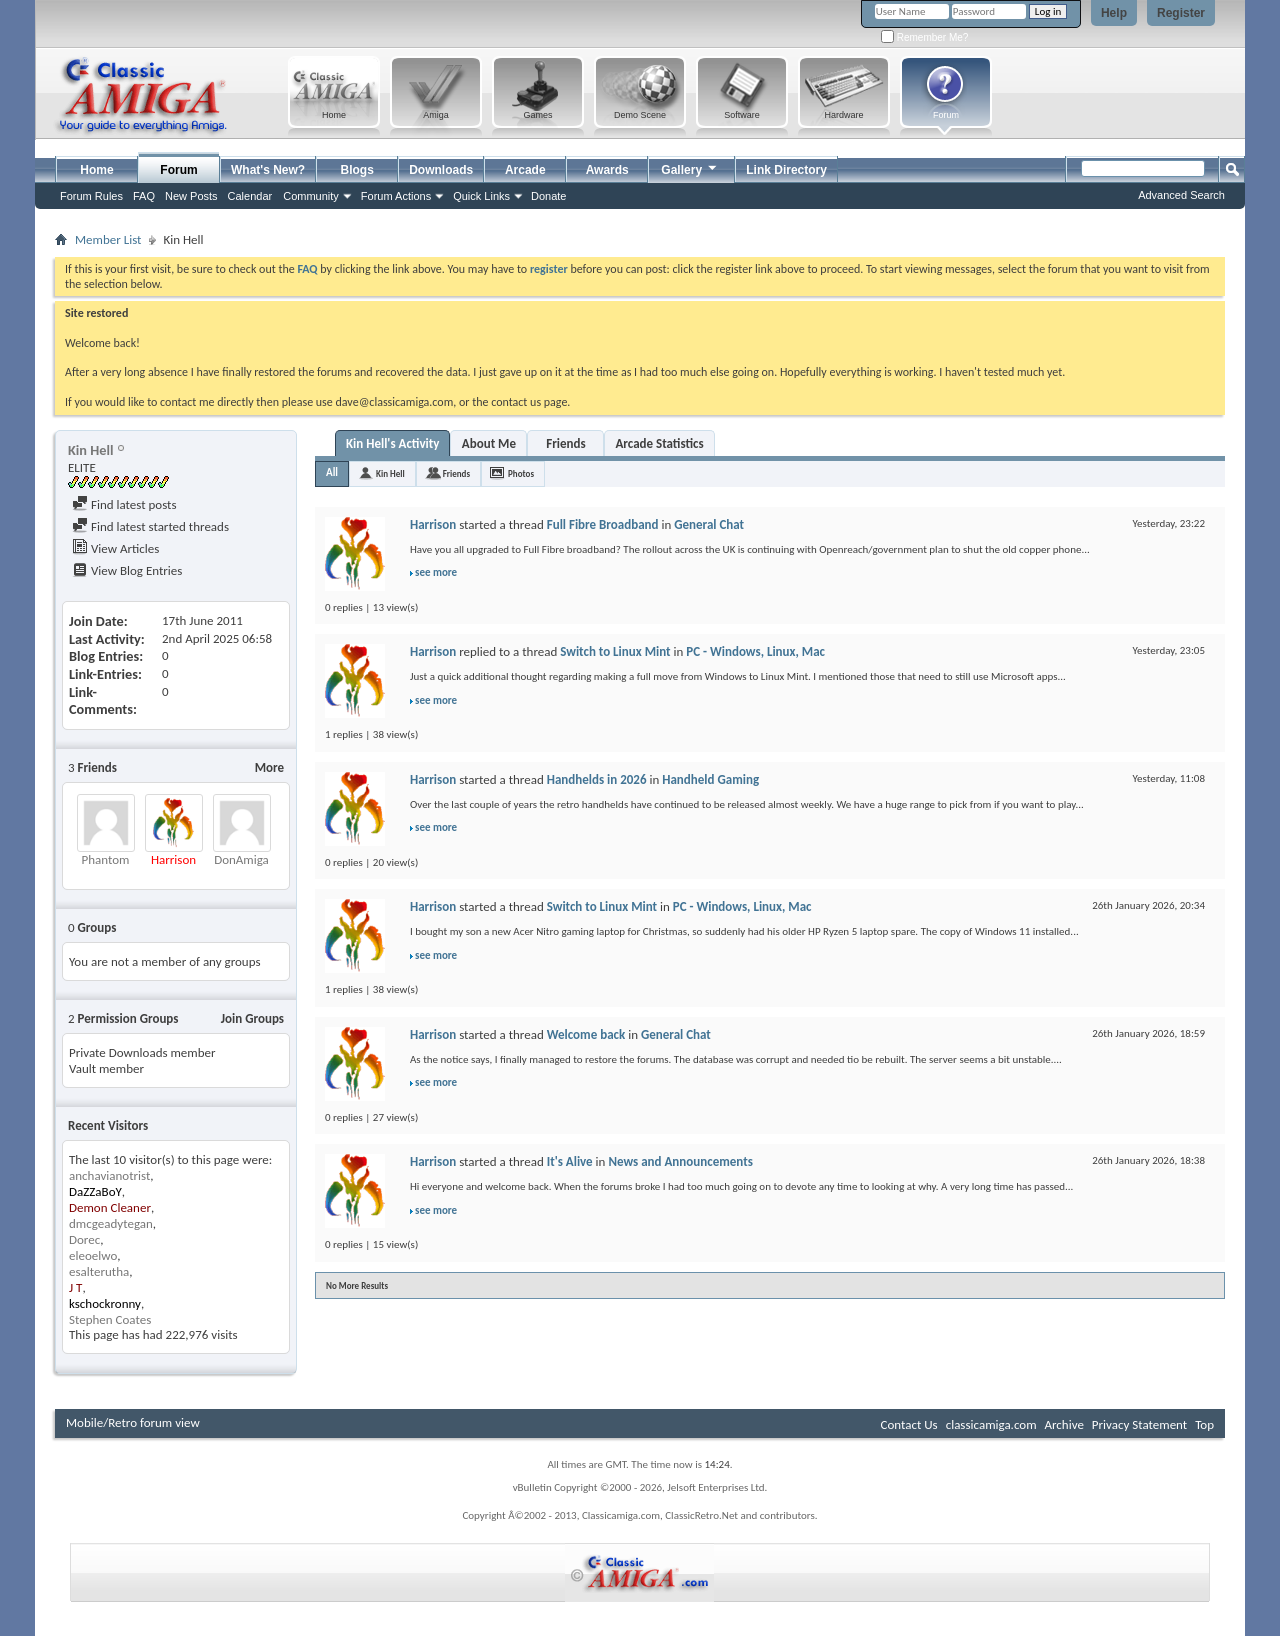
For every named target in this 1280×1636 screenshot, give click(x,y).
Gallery (690, 167)
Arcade (525, 170)
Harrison (433, 524)
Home (96, 170)
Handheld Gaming (710, 779)
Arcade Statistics (659, 443)
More (269, 767)
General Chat (709, 524)
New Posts (191, 196)
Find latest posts (124, 504)
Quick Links (481, 196)
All (332, 472)
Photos (521, 473)
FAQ (144, 196)
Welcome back (586, 1034)
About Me (489, 443)
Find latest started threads (150, 526)
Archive (1063, 1424)
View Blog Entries (127, 570)
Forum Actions (396, 196)
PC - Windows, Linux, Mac (755, 651)
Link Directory (786, 170)
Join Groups (252, 1018)
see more (436, 572)
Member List (108, 239)
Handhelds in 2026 (597, 779)
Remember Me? (924, 37)
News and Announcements (680, 1161)
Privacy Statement (1139, 1424)
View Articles (115, 548)
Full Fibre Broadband (603, 524)
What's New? (268, 170)
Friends (565, 443)
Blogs (357, 170)
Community (311, 196)
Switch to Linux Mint (615, 651)
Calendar (250, 196)
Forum (178, 170)
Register (1181, 13)
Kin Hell (390, 473)
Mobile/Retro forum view (133, 1422)
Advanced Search (1181, 195)
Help (1114, 13)
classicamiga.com (991, 1424)
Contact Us (909, 1424)
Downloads (441, 170)
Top (1204, 1424)
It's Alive (570, 1161)
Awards (607, 170)
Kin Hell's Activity (392, 443)
